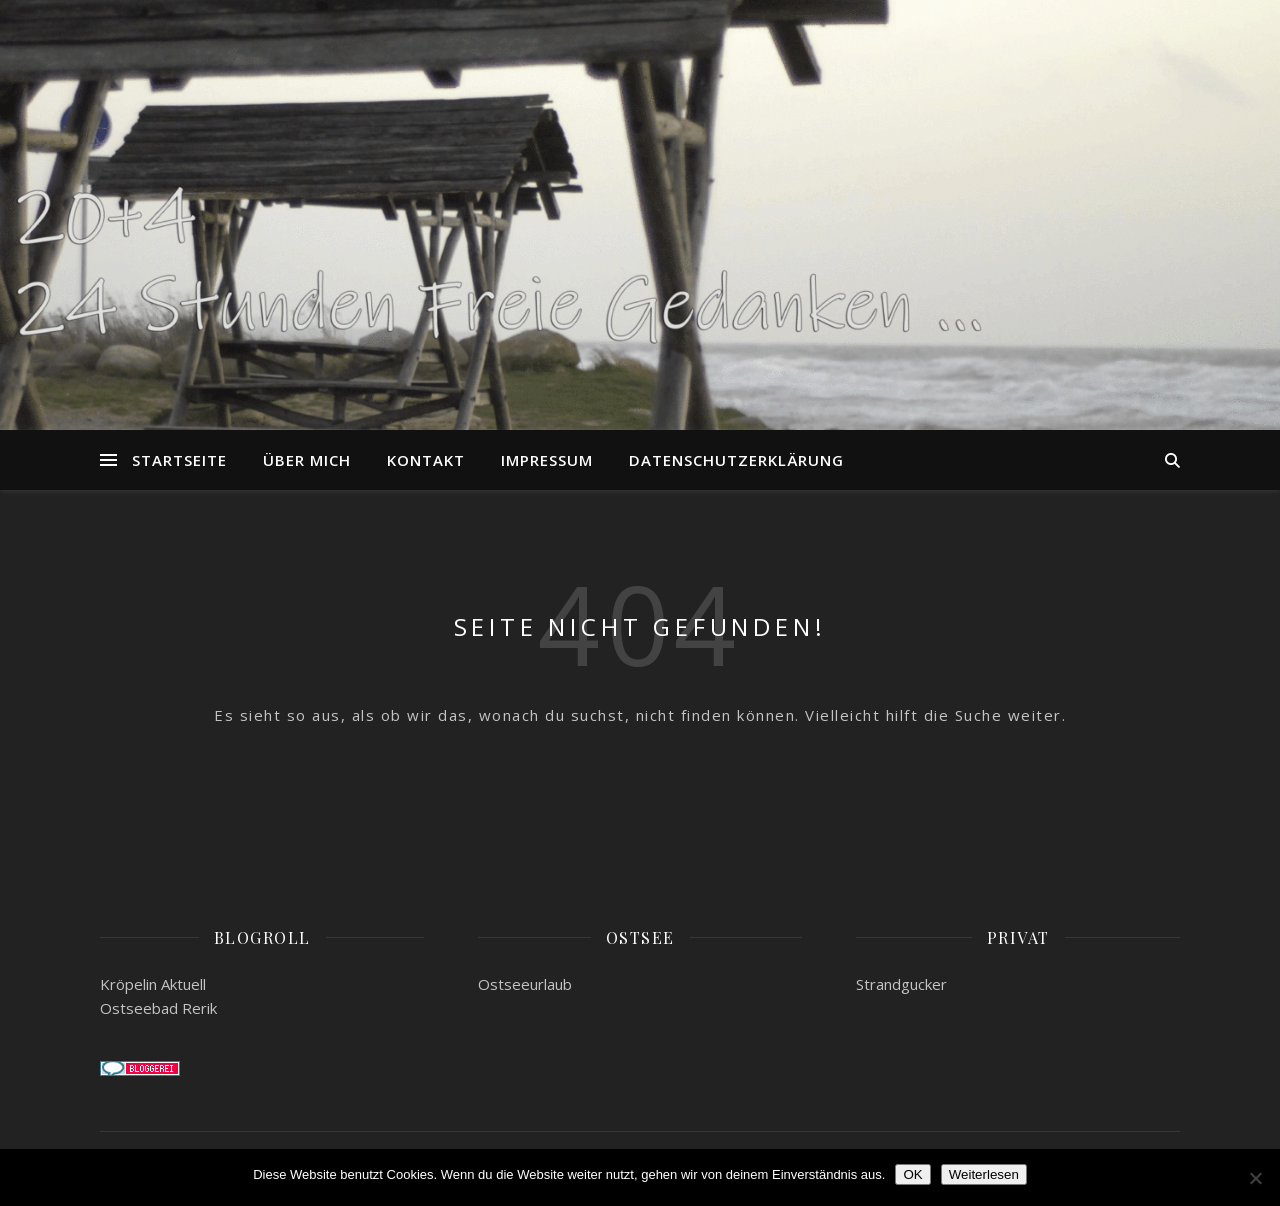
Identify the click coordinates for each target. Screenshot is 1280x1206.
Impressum (547, 460)
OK (912, 1174)
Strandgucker (901, 984)
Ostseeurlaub (525, 984)
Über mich (307, 460)
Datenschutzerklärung (736, 460)
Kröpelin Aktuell (153, 984)
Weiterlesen (984, 1174)
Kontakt (426, 460)
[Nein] (1255, 1178)
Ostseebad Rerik (158, 1008)
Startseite (179, 460)
